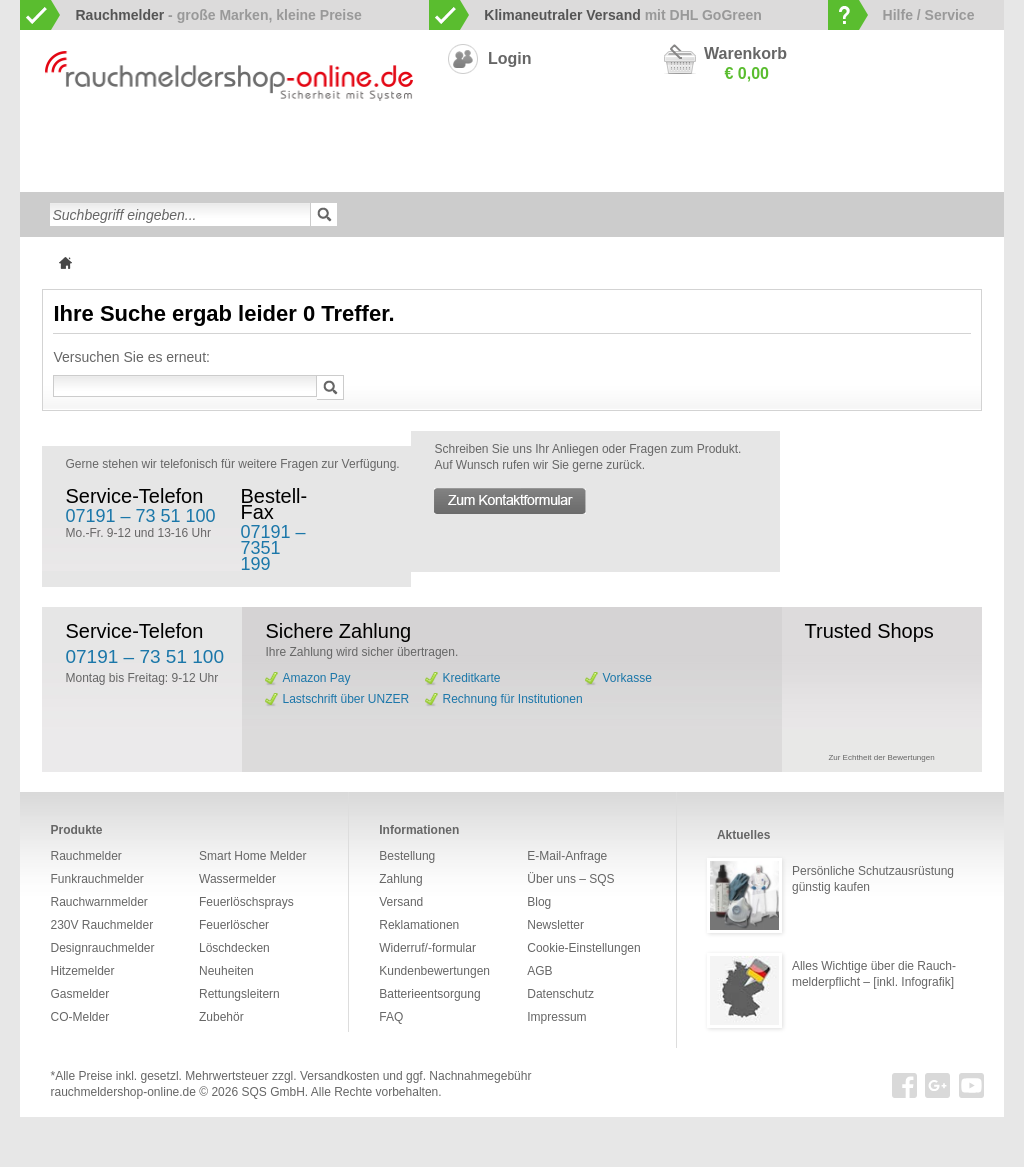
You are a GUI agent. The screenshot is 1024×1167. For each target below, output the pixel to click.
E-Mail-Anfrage (567, 856)
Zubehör (584, 174)
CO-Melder (719, 142)
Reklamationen (419, 925)
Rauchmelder (85, 856)
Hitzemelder (882, 142)
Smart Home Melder (359, 142)
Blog (539, 902)
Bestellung (407, 856)
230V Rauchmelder (617, 142)
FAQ (391, 1017)
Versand (401, 902)
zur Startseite (41, 141)
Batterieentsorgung (429, 994)
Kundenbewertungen (434, 971)
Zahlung (400, 879)
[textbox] (180, 214)
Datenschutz (560, 994)
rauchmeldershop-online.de (122, 1092)
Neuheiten (655, 174)
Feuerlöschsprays (384, 174)
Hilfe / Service (929, 15)
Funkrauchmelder (235, 142)
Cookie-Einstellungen (583, 948)
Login (510, 58)
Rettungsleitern (498, 174)
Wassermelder (86, 174)
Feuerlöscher (277, 174)
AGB (539, 971)
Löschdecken (183, 174)
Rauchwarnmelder (114, 142)
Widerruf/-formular (427, 948)
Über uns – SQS (570, 879)
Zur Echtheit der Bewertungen (881, 757)
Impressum (556, 1017)
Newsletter (555, 925)
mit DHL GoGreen (623, 15)
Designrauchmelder (490, 142)
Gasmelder (799, 142)
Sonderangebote (749, 174)
